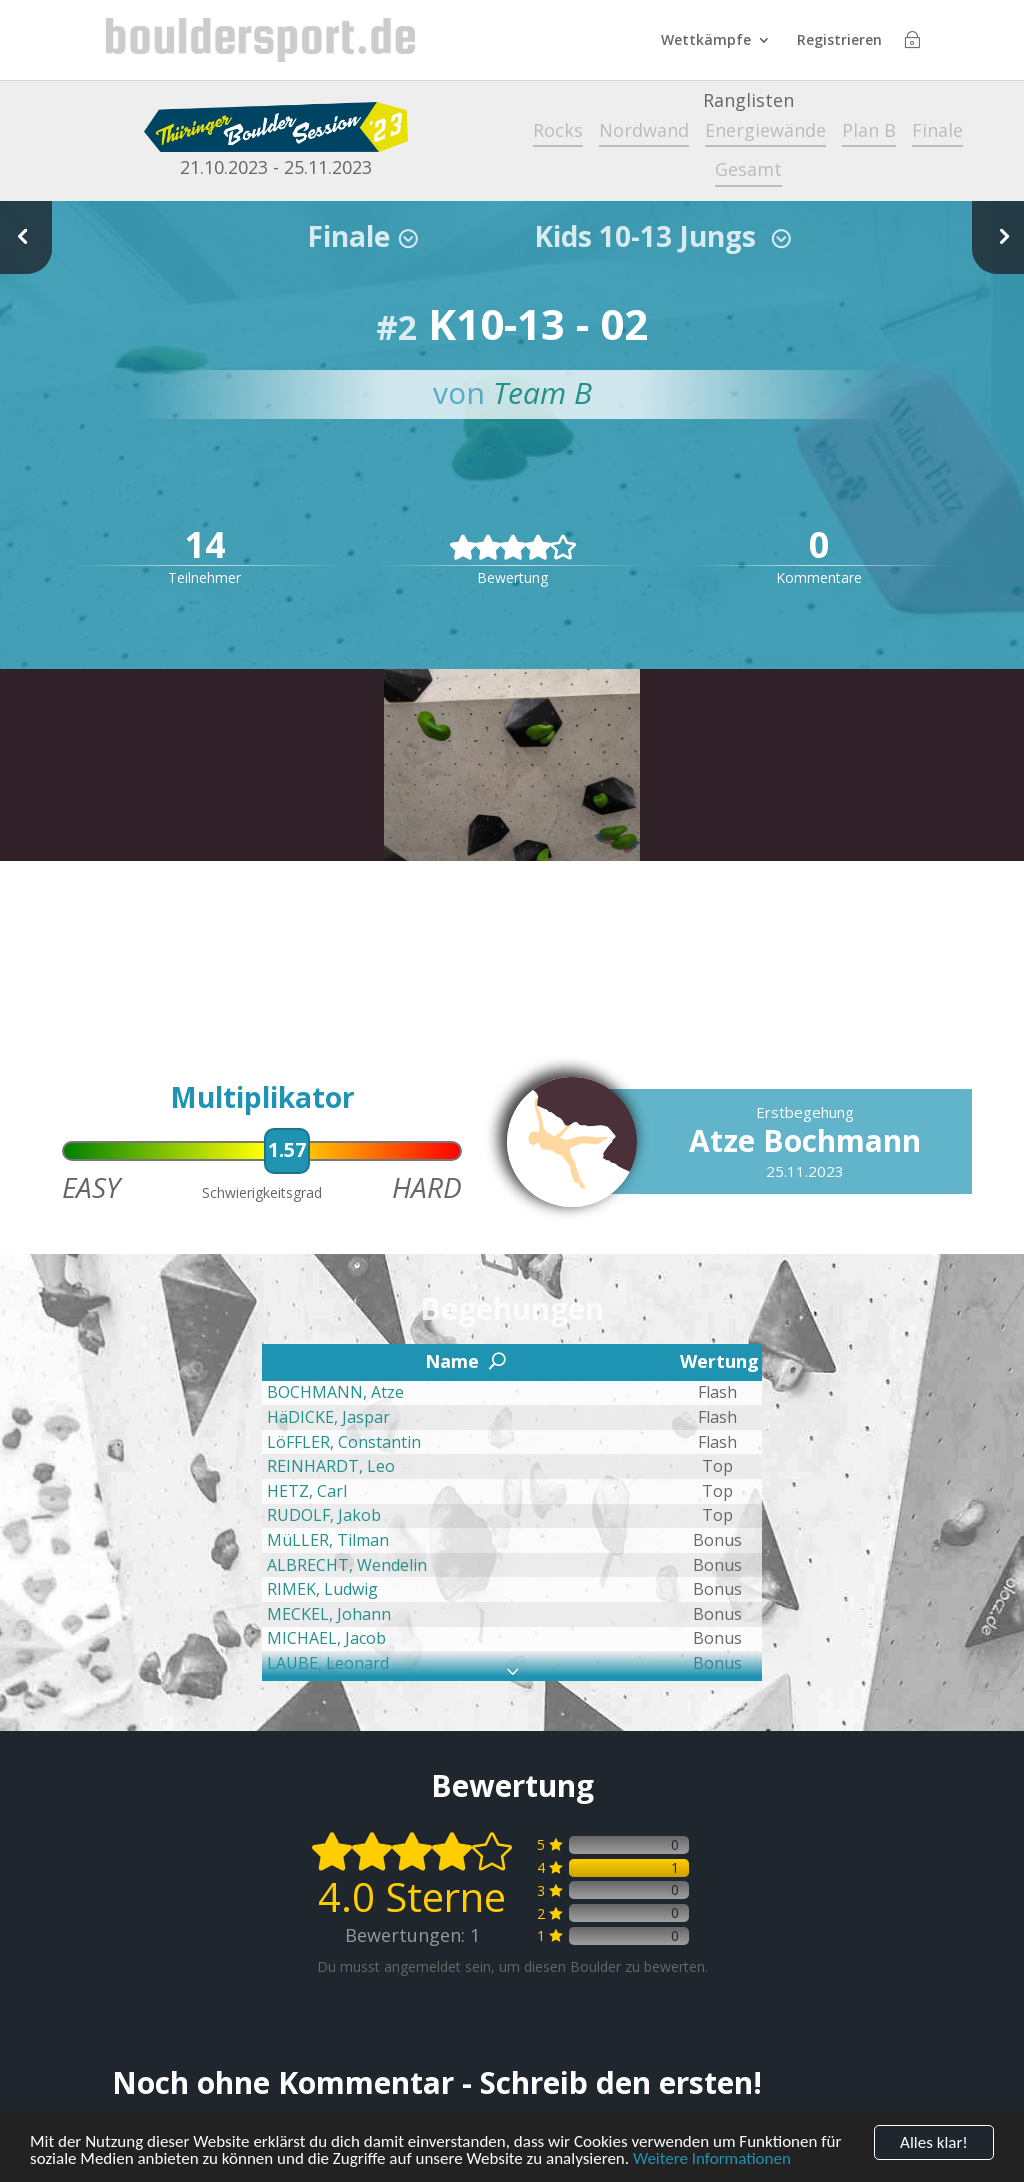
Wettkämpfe (706, 41)
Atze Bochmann (805, 1140)
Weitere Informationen (712, 2161)
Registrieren (839, 41)
